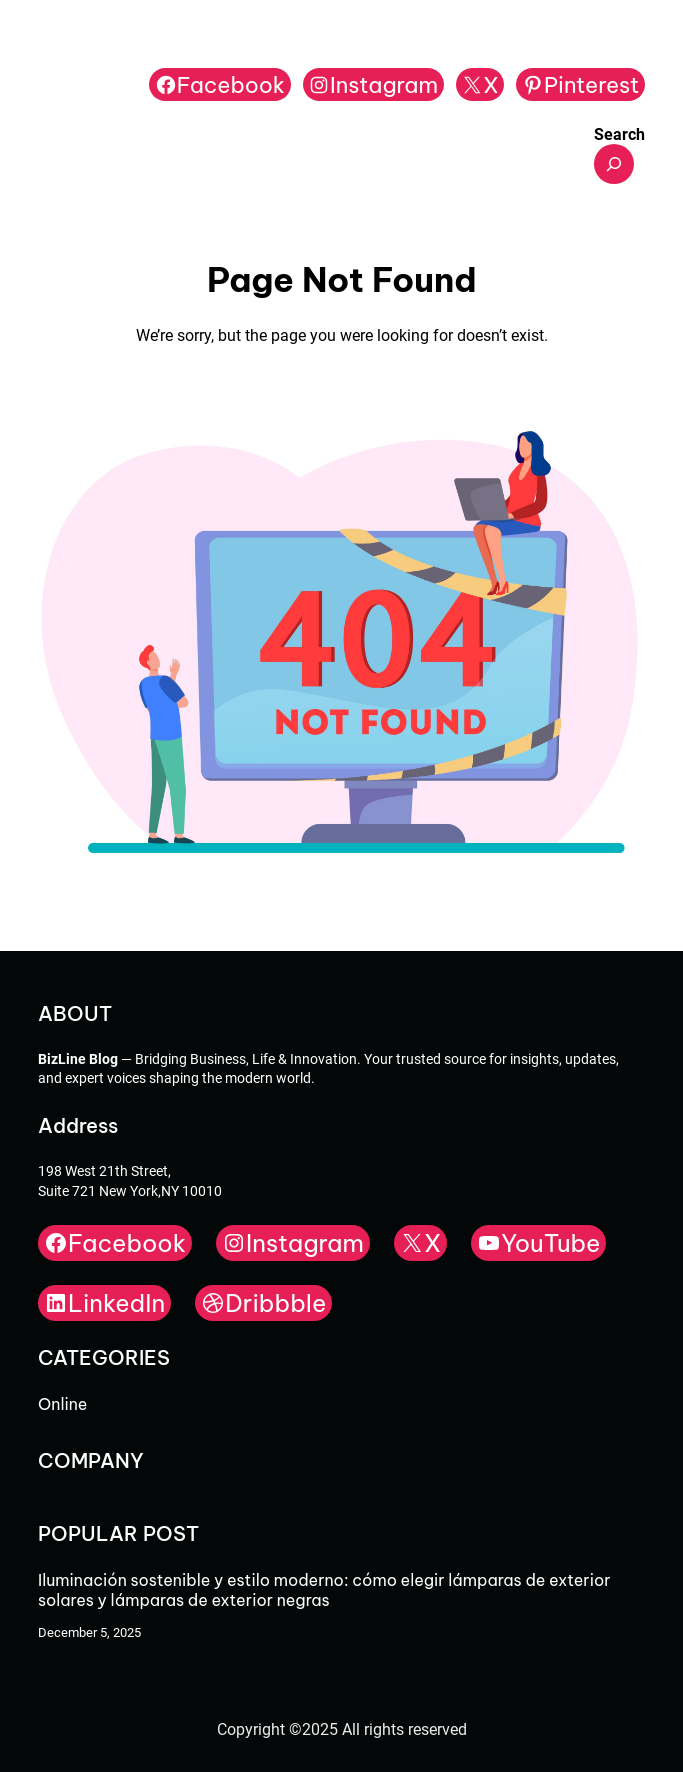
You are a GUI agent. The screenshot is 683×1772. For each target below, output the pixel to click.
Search (619, 134)
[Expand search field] (614, 164)
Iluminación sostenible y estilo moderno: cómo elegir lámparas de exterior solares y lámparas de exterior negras (324, 1590)
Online (62, 1404)
